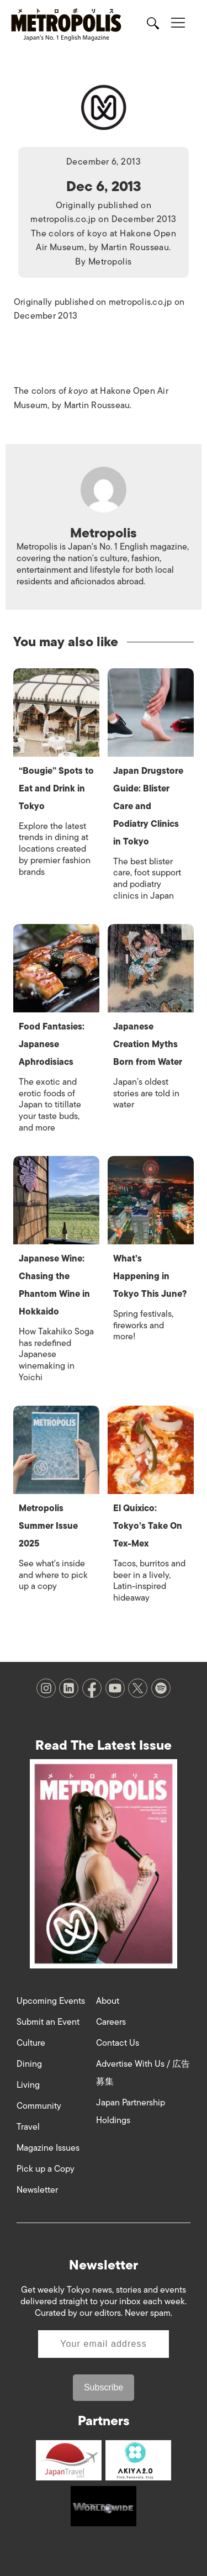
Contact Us (117, 2043)
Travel (28, 2127)
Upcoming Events (51, 2001)
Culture (31, 2043)
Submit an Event (48, 2022)
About (107, 2001)
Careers (111, 2022)
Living (28, 2085)
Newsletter (37, 2190)
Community (39, 2106)
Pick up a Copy (46, 2169)
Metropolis (110, 262)
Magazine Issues (48, 2148)
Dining (29, 2064)
